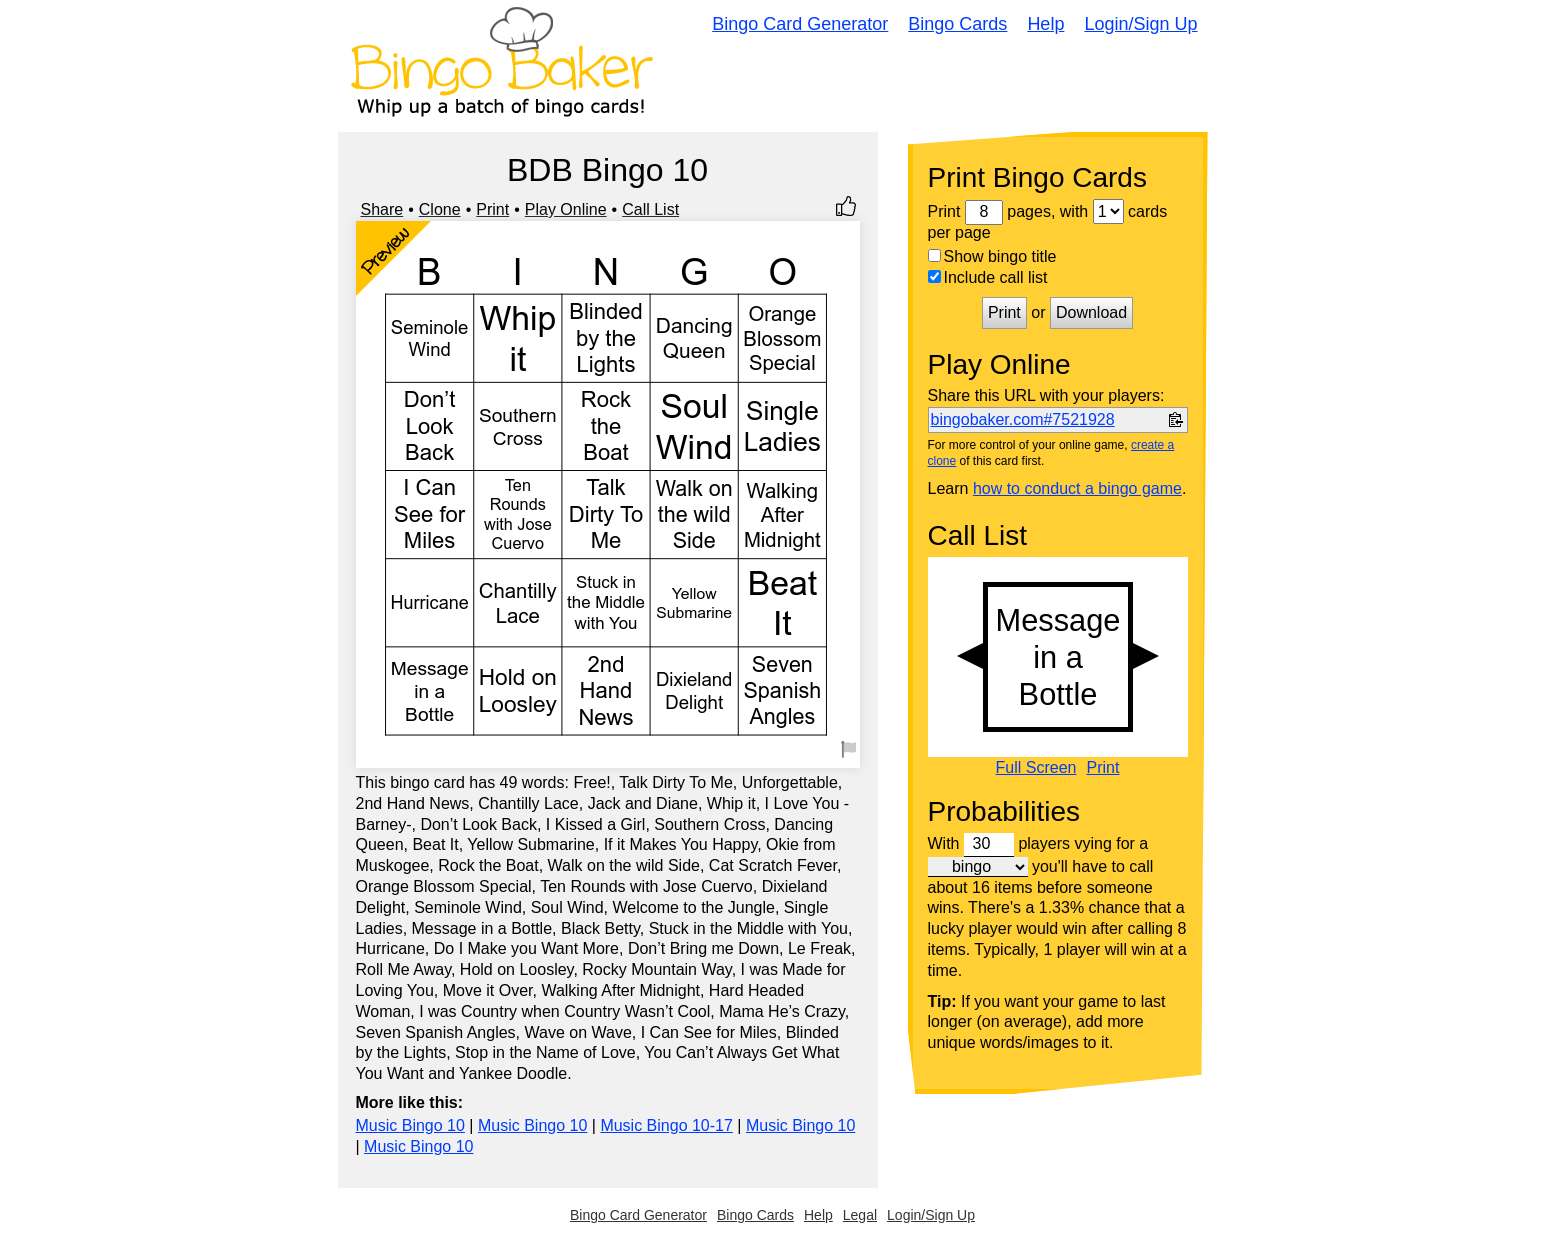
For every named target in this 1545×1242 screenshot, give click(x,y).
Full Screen (1036, 768)
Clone (440, 209)
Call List (650, 209)
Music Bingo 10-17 (666, 1125)
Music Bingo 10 (410, 1125)
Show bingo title (992, 256)
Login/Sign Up (1140, 24)
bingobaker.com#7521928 (1023, 419)
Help (1045, 24)
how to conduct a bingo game (1077, 488)
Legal (860, 1215)
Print (492, 209)
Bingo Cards (957, 24)
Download (1091, 312)
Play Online (566, 209)
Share (382, 209)
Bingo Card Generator (800, 24)
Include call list (988, 277)
